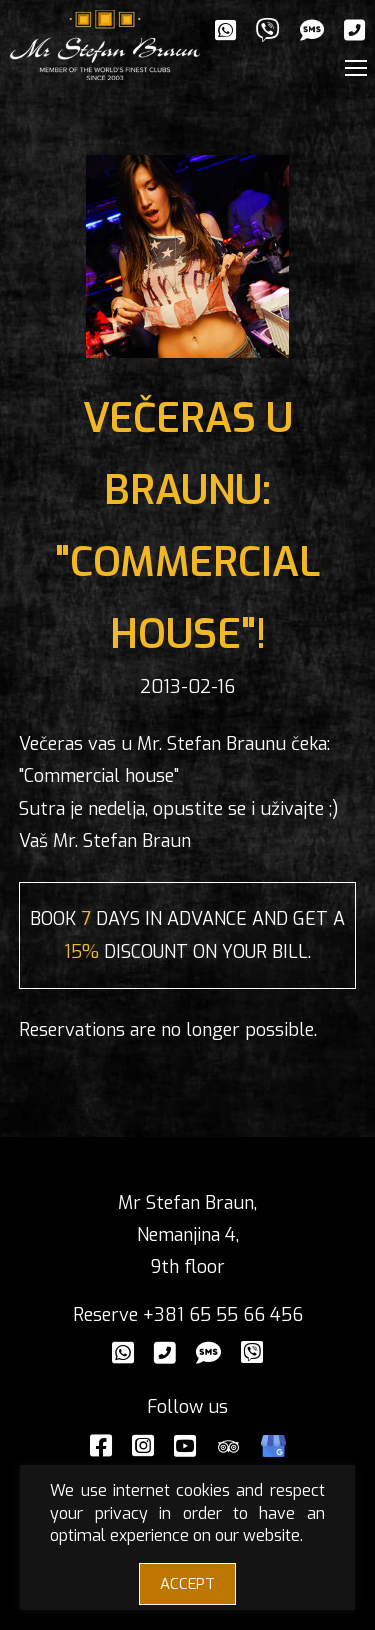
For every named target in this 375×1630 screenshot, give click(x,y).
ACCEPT (187, 1584)
